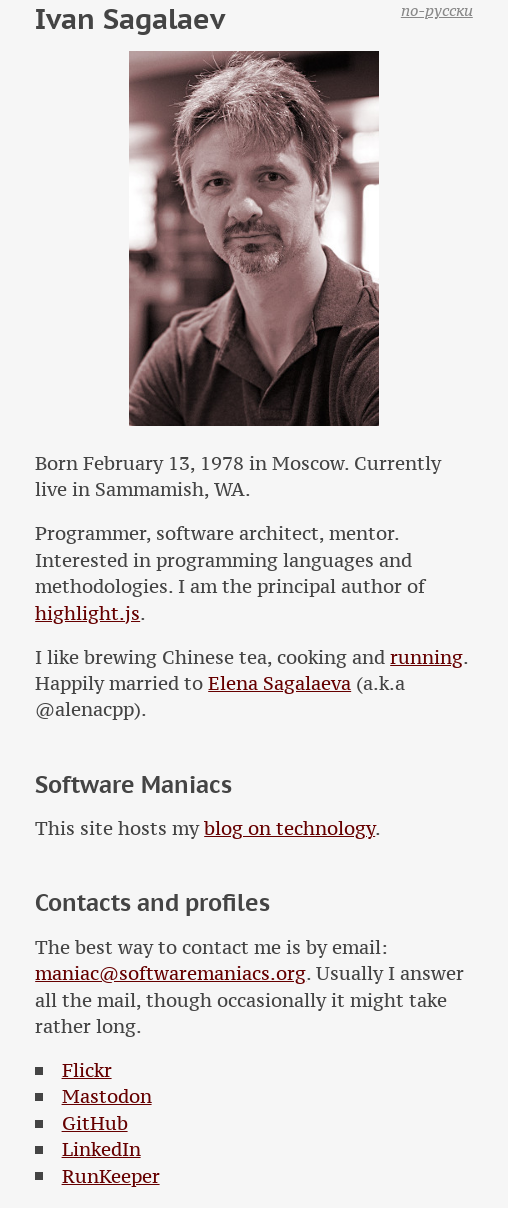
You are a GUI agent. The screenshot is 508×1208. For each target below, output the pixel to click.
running (426, 657)
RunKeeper (111, 1176)
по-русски (437, 10)
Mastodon (107, 1096)
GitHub (95, 1123)
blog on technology (289, 828)
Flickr (87, 1070)
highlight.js (87, 613)
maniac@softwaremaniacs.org (170, 973)
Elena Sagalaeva (279, 683)
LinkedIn (101, 1149)
